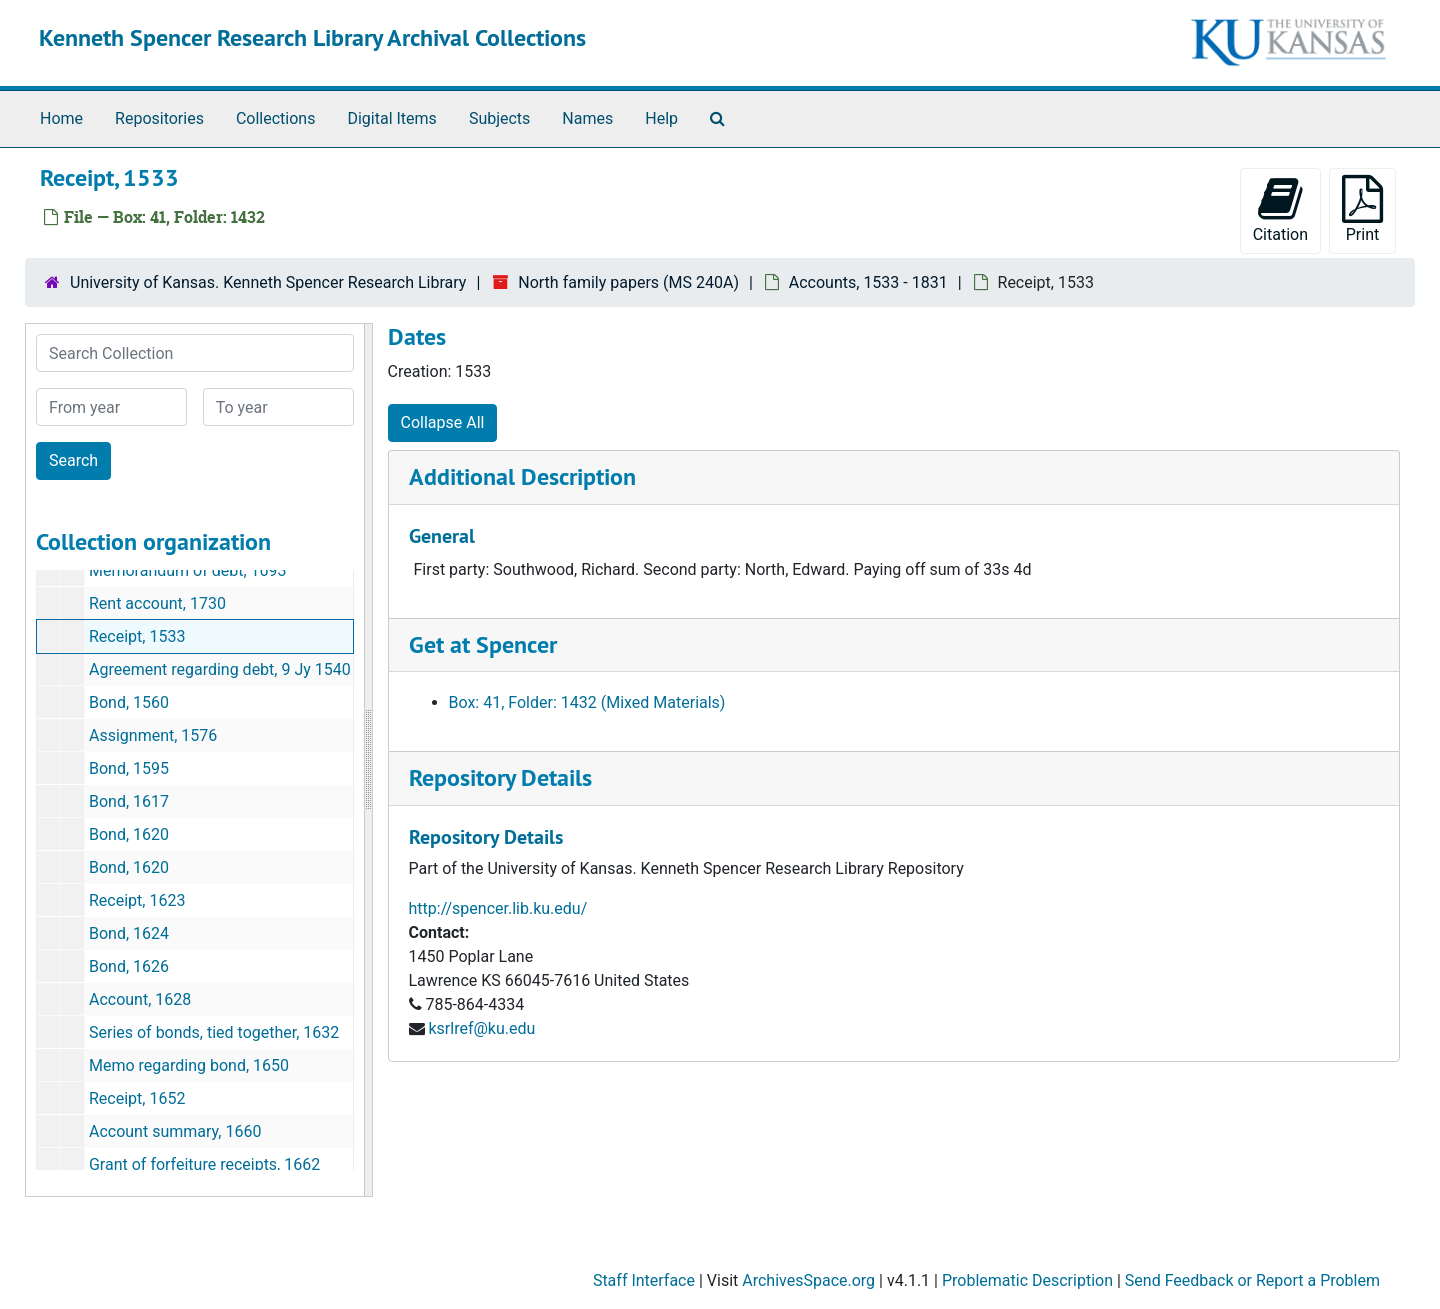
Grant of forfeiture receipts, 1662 (204, 1164)
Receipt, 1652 (137, 1098)
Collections (276, 118)
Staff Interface (644, 1280)
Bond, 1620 (129, 834)
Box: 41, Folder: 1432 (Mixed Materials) (587, 702)
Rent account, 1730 (157, 603)
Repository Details (500, 777)
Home (61, 118)
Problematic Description (1027, 1280)
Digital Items (391, 118)
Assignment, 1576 (153, 735)
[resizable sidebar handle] (368, 760)
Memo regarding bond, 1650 (189, 1065)
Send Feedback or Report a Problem (1252, 1280)
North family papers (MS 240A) (628, 282)
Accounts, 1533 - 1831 (868, 282)
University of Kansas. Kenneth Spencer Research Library (268, 282)
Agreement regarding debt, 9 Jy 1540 (220, 669)
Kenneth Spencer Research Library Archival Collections (312, 37)
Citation (1280, 209)
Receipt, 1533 (137, 636)
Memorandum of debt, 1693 (188, 570)
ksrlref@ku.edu (481, 1028)
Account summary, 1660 (175, 1131)
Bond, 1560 (129, 702)
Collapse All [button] (443, 422)
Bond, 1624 (129, 933)
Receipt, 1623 (137, 900)
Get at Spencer (483, 644)
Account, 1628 (140, 999)
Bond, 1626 (129, 966)
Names (587, 118)
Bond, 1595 (129, 768)
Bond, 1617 (129, 801)
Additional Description (522, 476)
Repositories (159, 118)
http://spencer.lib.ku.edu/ (498, 908)
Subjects (499, 118)
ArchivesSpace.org (808, 1280)
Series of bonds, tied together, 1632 (214, 1032)
